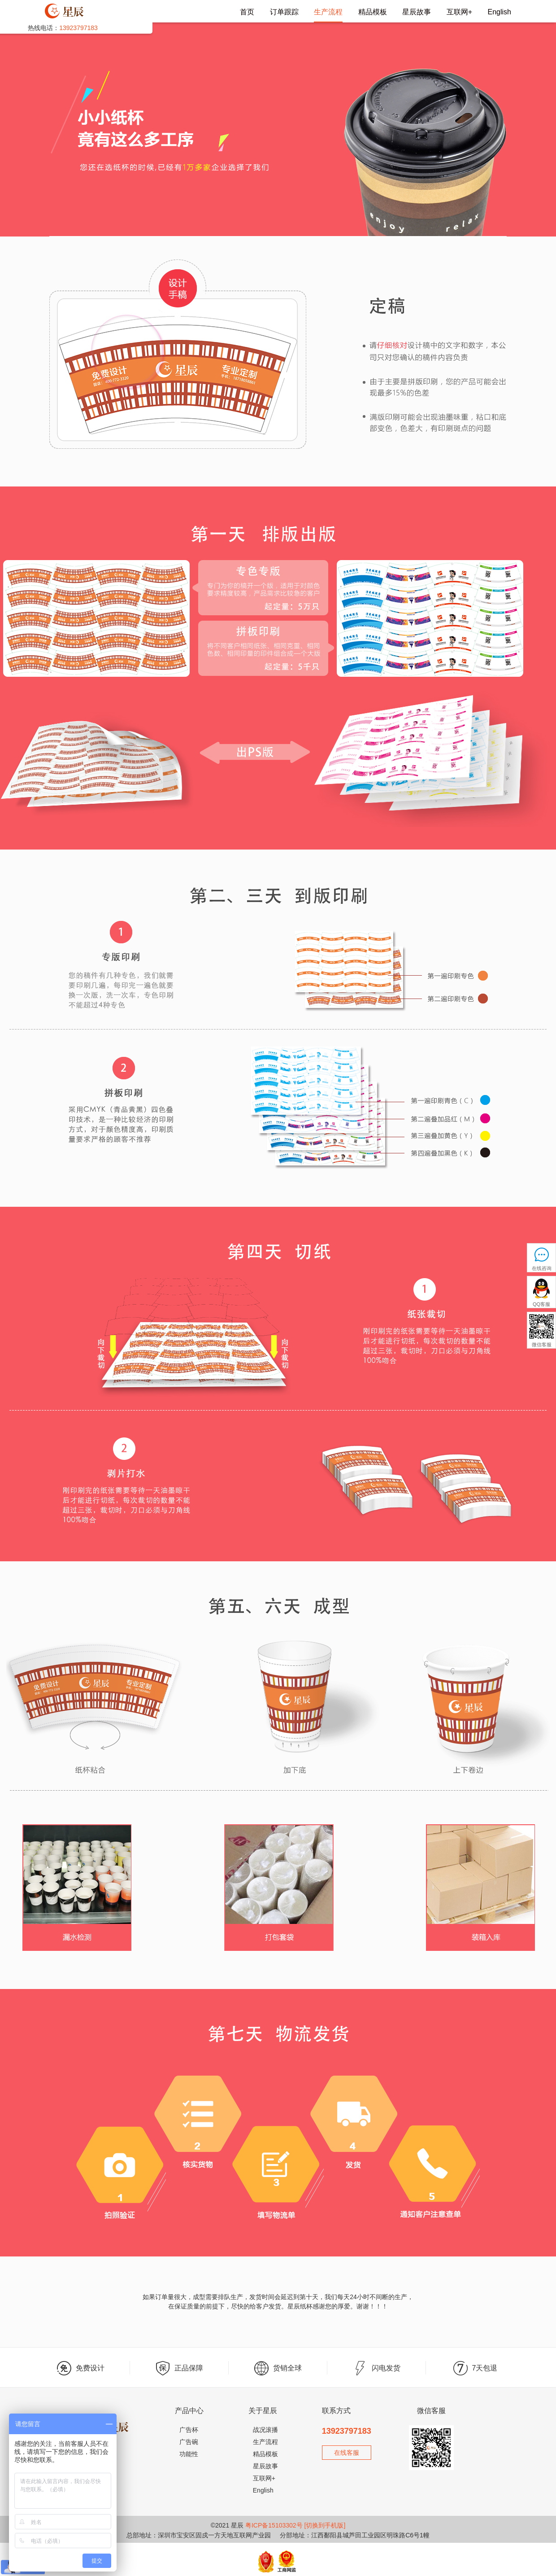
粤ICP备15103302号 (274, 2525)
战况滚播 (265, 2429)
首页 (247, 12)
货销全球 (278, 2367)
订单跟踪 (284, 12)
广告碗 (188, 2441)
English (499, 12)
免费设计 (80, 2367)
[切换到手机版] (325, 2525)
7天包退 (475, 2367)
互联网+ (459, 12)
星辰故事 (416, 12)
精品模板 (372, 12)
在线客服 (346, 2452)
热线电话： (63, 27)
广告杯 (188, 2429)
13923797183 (346, 2431)
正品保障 (179, 2367)
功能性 (188, 2454)
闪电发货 (376, 2367)
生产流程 (328, 12)
